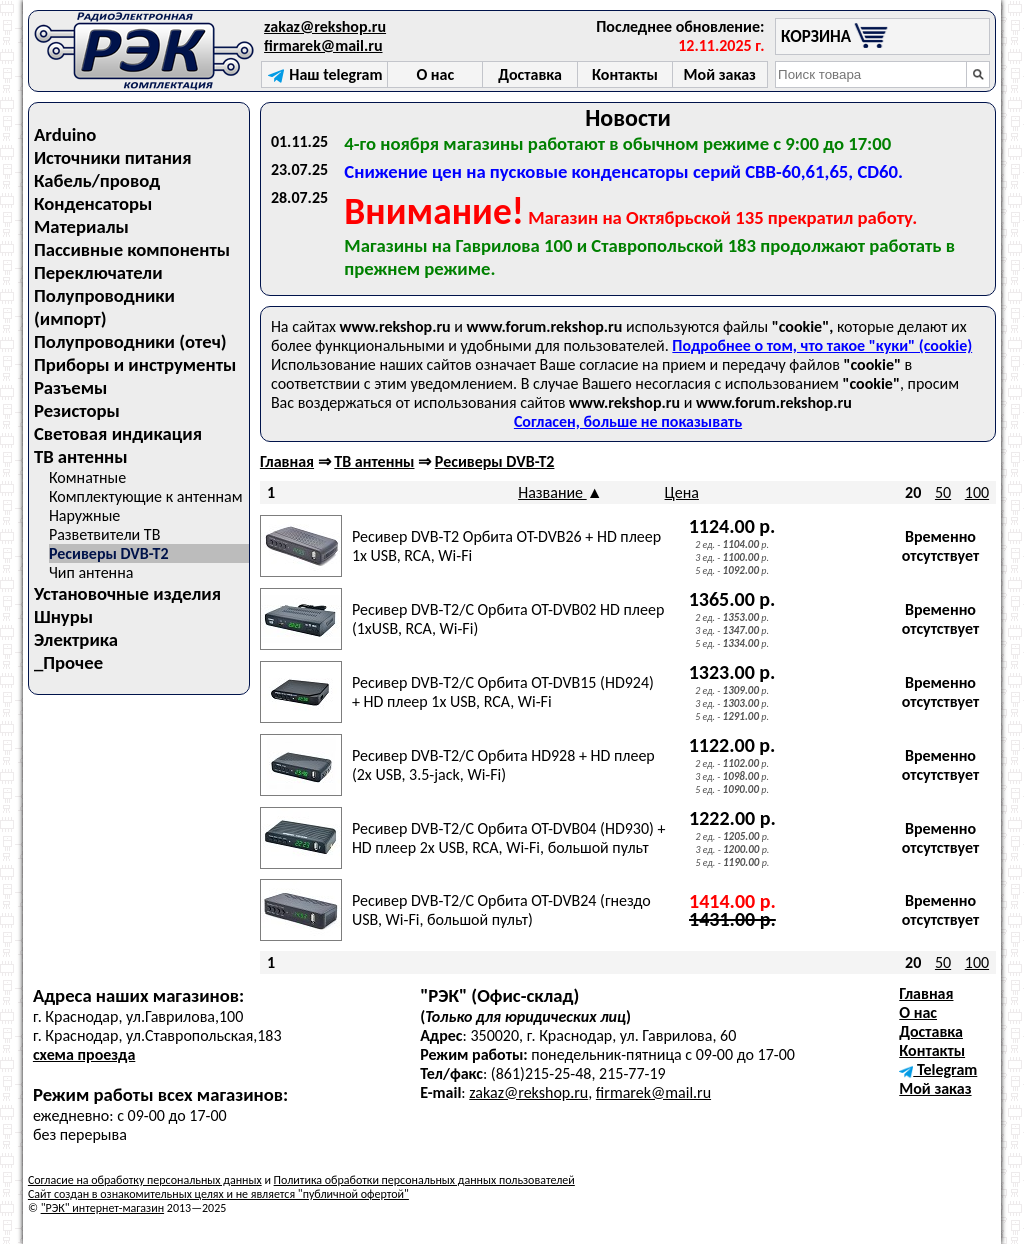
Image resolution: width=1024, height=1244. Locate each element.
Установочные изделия (127, 593)
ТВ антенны (81, 456)
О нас (918, 1012)
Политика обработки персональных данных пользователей (424, 1180)
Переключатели (98, 272)
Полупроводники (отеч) (130, 341)
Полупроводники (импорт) (104, 307)
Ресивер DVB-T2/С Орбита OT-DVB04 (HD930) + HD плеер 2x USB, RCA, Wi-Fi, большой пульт (509, 838)
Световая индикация (118, 433)
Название (552, 492)
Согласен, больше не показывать (628, 421)
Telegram (938, 1069)
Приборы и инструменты (135, 364)
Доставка (931, 1031)
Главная (287, 461)
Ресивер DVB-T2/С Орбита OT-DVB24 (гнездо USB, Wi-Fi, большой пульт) (501, 910)
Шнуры (63, 616)
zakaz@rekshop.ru (325, 26)
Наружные (84, 515)
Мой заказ (935, 1088)
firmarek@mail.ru (323, 45)
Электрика (76, 639)
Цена (682, 492)
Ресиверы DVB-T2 (109, 553)
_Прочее (68, 662)
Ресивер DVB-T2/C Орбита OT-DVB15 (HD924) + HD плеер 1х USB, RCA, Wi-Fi (503, 692)
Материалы (81, 226)
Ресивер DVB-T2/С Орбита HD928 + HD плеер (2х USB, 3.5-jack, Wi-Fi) (503, 765)
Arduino (65, 134)
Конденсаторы (93, 203)
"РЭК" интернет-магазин (102, 1208)
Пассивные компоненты (132, 249)
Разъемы (70, 387)
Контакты (932, 1050)
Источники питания (113, 157)
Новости (628, 117)
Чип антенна (91, 572)
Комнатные (87, 477)
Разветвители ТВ (104, 534)
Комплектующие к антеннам (146, 496)
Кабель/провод (97, 180)
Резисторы (77, 410)
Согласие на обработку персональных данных (145, 1180)
